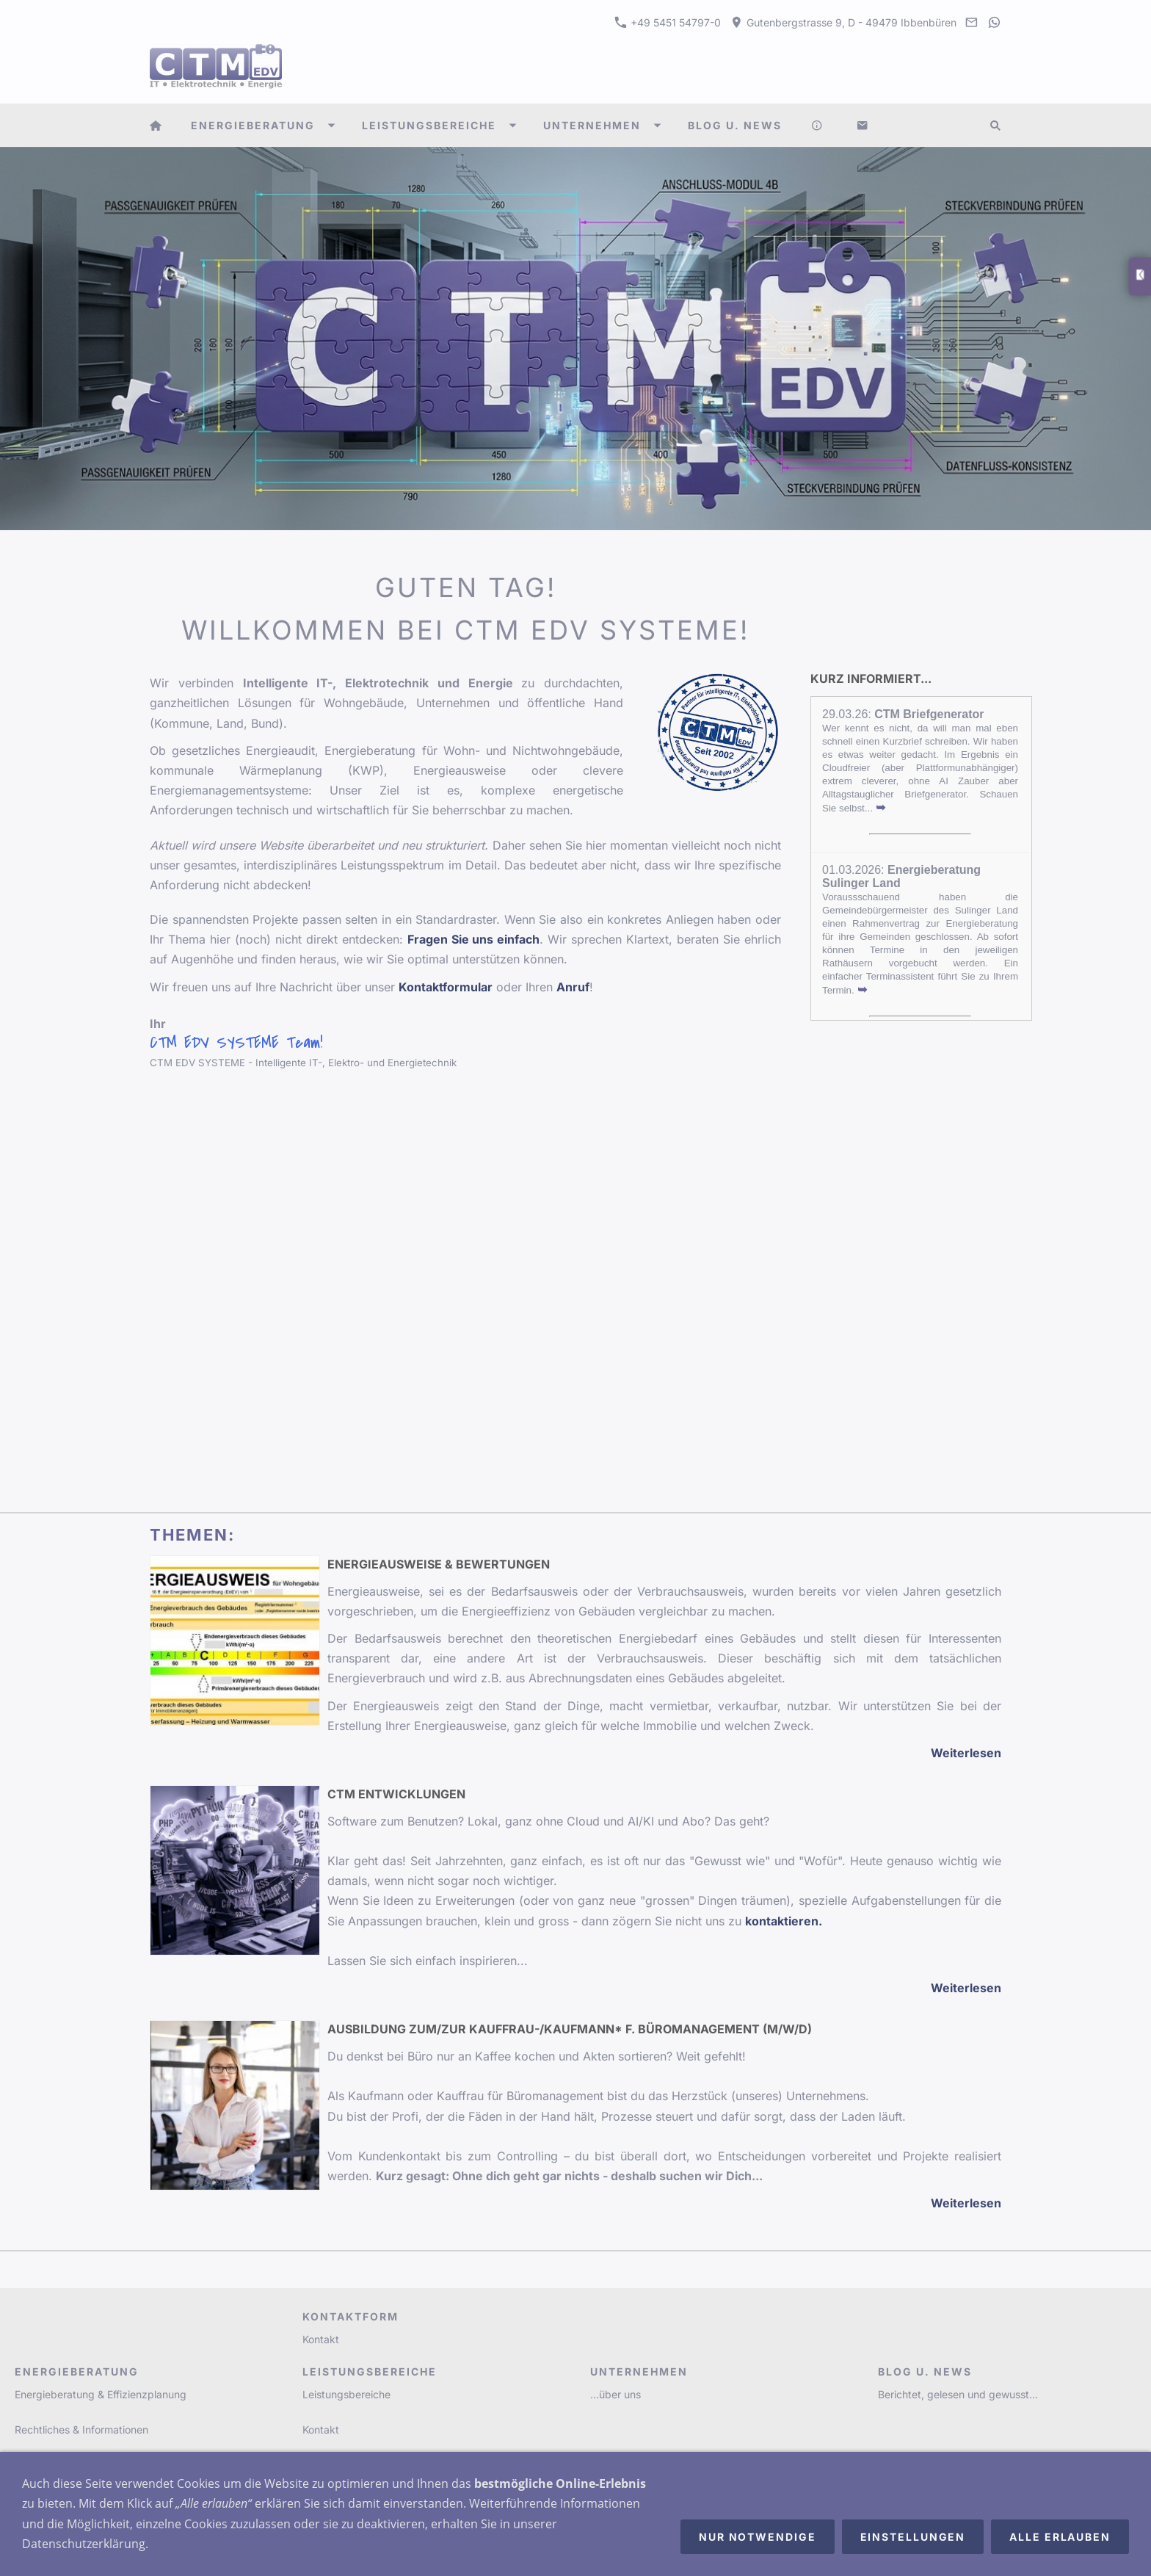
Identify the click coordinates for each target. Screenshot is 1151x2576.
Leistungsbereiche (346, 2394)
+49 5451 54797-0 (667, 22)
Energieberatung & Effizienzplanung (100, 2394)
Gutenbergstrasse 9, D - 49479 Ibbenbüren (843, 22)
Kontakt (320, 2339)
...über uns (615, 2394)
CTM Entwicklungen (396, 1794)
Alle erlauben (1060, 2536)
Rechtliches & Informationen (81, 2429)
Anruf (572, 987)
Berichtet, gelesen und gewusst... (958, 2394)
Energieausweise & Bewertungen (438, 1564)
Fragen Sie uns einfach (473, 939)
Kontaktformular (446, 987)
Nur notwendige (757, 2536)
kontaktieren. (783, 1921)
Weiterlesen (966, 1752)
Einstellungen (913, 2536)
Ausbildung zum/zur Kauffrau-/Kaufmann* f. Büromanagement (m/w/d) (569, 2029)
